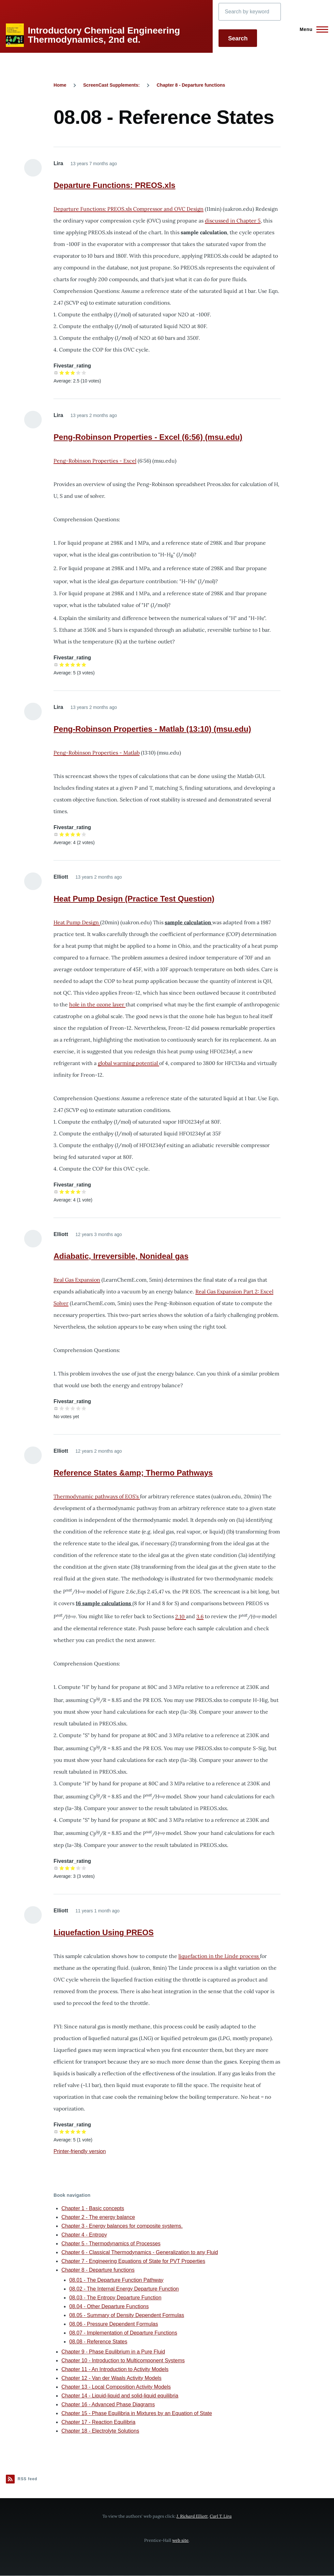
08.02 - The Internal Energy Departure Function (124, 2289)
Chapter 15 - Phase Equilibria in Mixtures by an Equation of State (136, 2413)
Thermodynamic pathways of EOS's (96, 1496)
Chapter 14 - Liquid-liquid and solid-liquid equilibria (119, 2395)
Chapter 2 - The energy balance (98, 2217)
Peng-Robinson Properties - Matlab (96, 752)
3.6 (200, 1616)
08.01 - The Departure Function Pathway (116, 2280)
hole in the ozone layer (97, 1004)
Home (59, 85)
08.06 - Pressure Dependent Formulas (113, 2324)
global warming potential (128, 1063)
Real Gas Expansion (76, 1279)
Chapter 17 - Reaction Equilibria (98, 2422)
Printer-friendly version (79, 2151)
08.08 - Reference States (98, 2341)
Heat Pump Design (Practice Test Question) (133, 898)
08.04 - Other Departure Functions (109, 2306)
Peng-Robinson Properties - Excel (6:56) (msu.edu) (147, 437)
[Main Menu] (312, 29)
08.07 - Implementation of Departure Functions (123, 2333)
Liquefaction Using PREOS (103, 1932)
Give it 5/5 (84, 372)
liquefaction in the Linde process (219, 1956)
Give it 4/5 (78, 372)
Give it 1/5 (62, 372)
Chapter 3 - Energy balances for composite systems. (122, 2226)
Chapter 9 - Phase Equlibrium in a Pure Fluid (113, 2351)
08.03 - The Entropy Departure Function (115, 2297)
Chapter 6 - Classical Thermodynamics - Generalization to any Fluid (139, 2252)
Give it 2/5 (67, 372)
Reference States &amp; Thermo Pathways (133, 1472)
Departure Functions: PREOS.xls (114, 185)
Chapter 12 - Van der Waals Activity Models (111, 2378)
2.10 (180, 1616)
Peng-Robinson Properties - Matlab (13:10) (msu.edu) (152, 729)
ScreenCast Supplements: (111, 85)
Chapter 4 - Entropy (84, 2235)
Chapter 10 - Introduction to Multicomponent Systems (123, 2360)
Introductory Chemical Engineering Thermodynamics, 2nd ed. (104, 35)
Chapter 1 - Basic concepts (92, 2208)
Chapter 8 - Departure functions (191, 85)
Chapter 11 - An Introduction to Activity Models (114, 2369)
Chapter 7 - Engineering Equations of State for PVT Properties (133, 2261)
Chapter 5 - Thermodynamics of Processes (110, 2243)
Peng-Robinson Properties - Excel (94, 460)
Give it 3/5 (73, 372)
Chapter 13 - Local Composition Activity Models (116, 2387)
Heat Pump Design (76, 922)
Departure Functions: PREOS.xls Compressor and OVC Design (128, 209)
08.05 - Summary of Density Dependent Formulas (126, 2315)
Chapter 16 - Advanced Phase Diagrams (108, 2404)
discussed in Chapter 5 (233, 220)
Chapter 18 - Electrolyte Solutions (100, 2431)
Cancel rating (56, 372)
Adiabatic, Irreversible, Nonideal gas (120, 1256)
